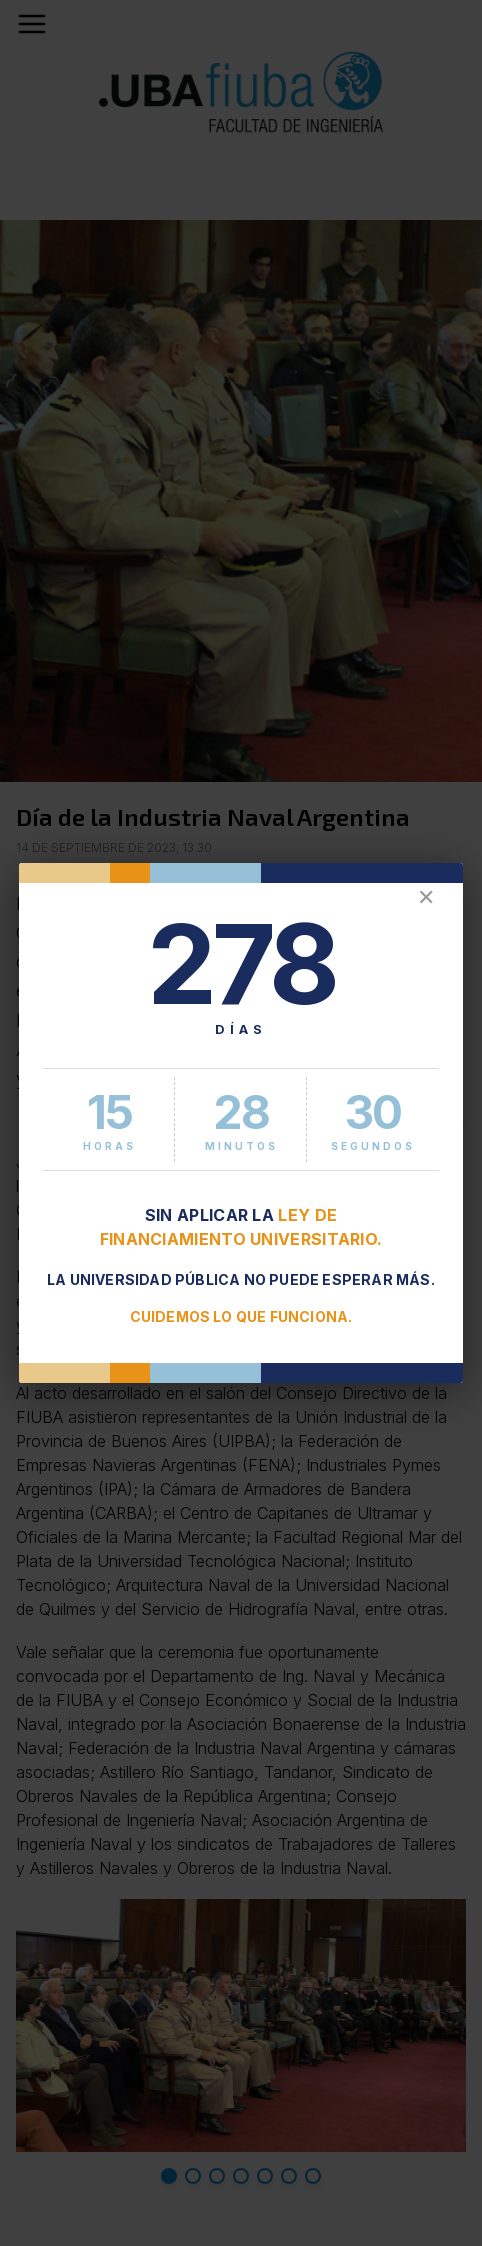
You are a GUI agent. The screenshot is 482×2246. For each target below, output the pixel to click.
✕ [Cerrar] (426, 897)
